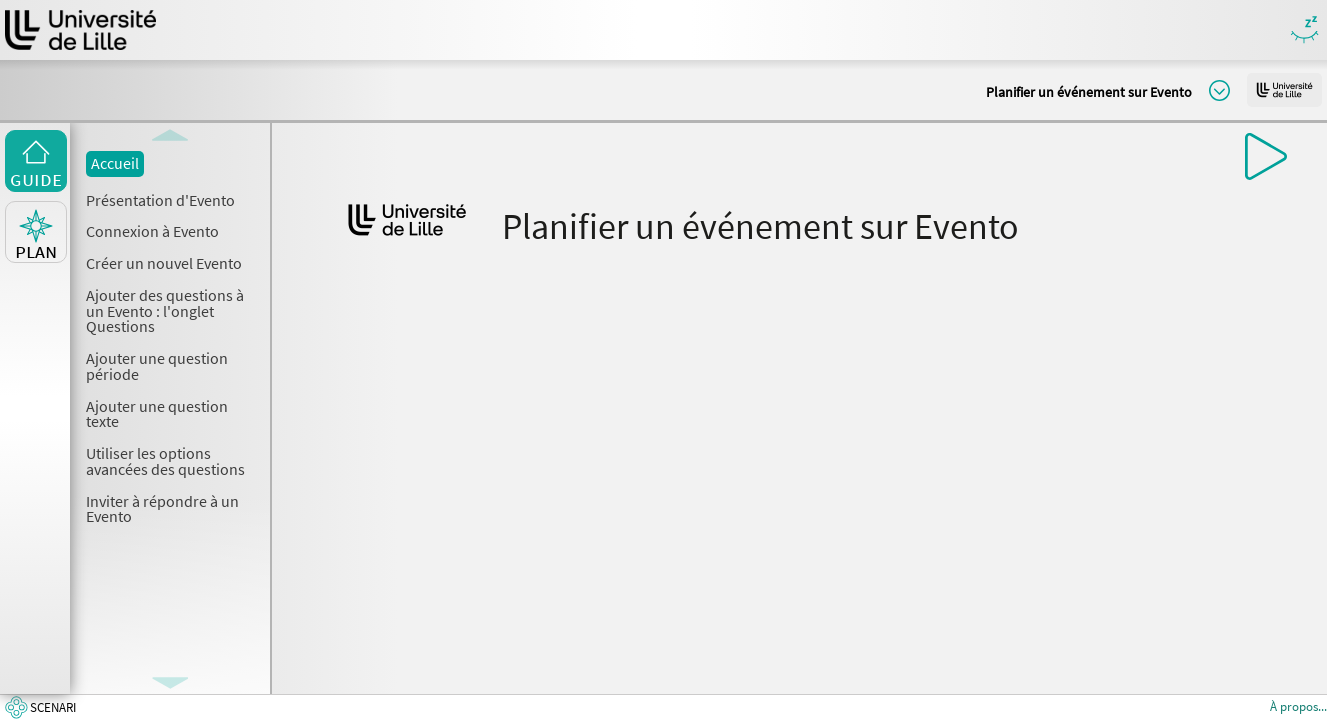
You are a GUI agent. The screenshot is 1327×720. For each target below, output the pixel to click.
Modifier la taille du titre (1219, 90)
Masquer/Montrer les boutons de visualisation (1304, 30)
